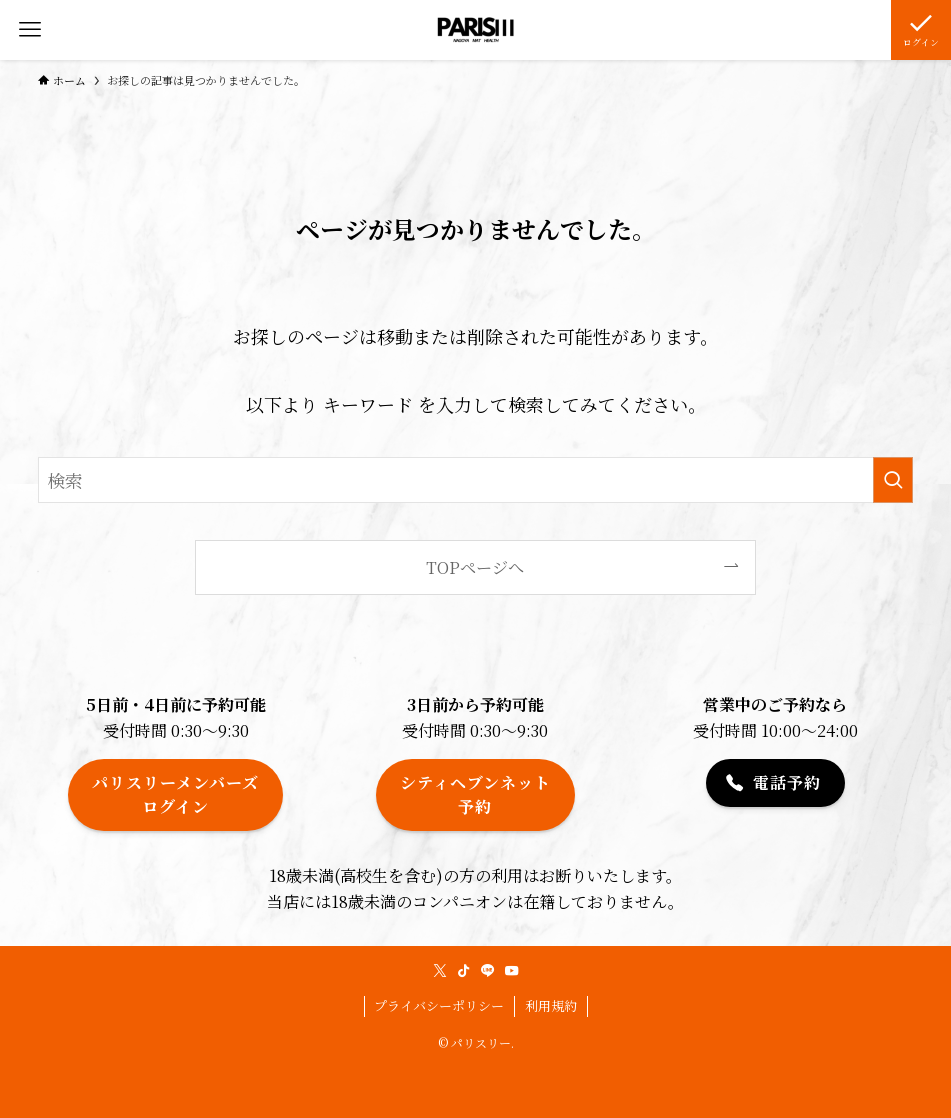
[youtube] (512, 971)
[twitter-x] (440, 971)
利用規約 (551, 1005)
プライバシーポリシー (439, 1005)
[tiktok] (464, 971)
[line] (488, 971)
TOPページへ (475, 567)
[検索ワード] (475, 480)
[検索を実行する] (893, 480)
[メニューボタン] (30, 30)
